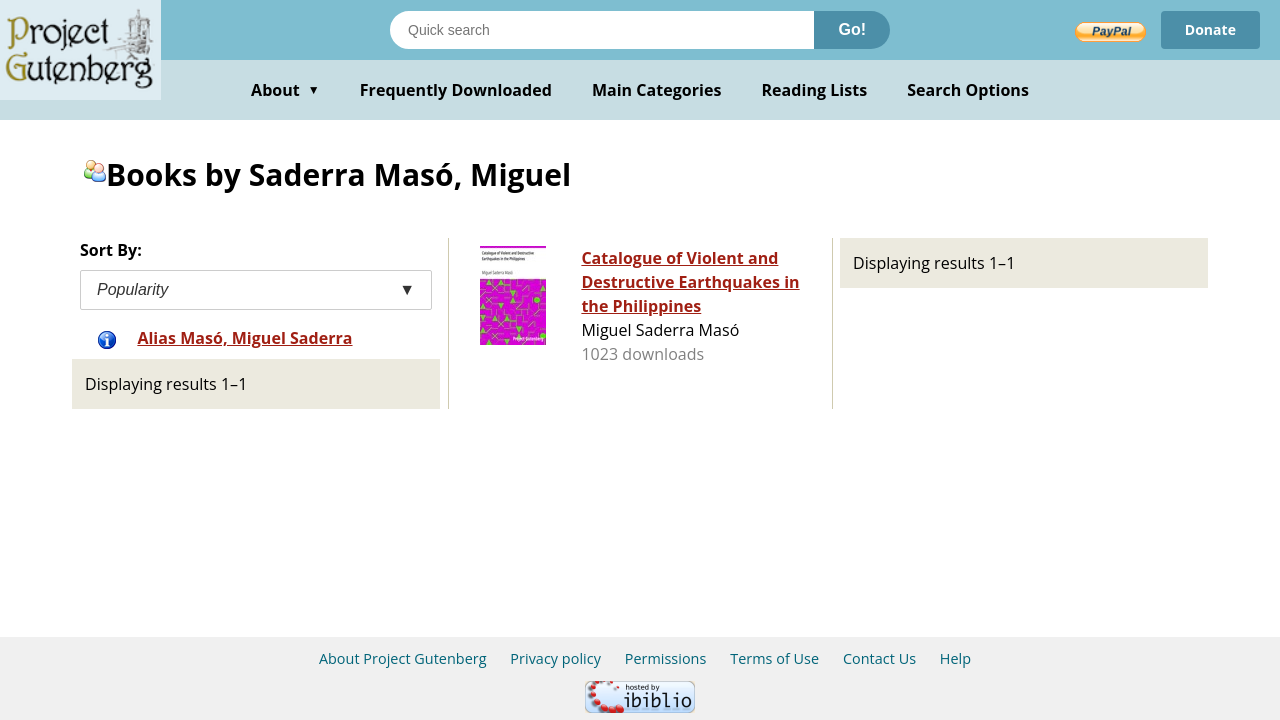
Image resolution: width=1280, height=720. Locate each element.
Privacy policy (555, 658)
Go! (852, 29)
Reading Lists (815, 90)
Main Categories (657, 90)
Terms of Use (774, 658)
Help (955, 658)
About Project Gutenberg (403, 658)
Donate (1210, 29)
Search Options (968, 90)
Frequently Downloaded (456, 90)
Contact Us (879, 658)
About (285, 90)
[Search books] (602, 30)
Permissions (666, 658)
